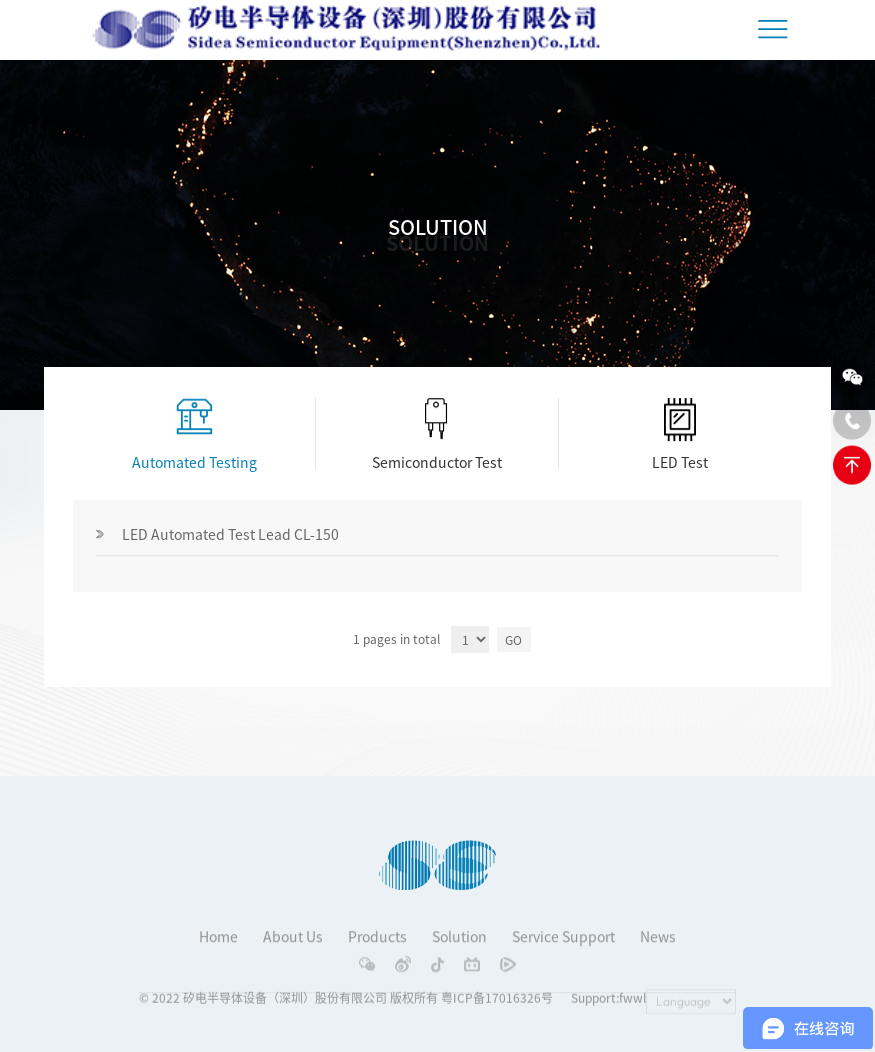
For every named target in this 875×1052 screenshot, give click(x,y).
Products (377, 946)
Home (218, 946)
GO (513, 640)
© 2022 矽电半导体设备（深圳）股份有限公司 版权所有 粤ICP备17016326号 (346, 1002)
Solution (459, 946)
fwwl (632, 1002)
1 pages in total (396, 640)
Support (593, 1002)
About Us (293, 946)
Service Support (563, 946)
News (658, 946)
